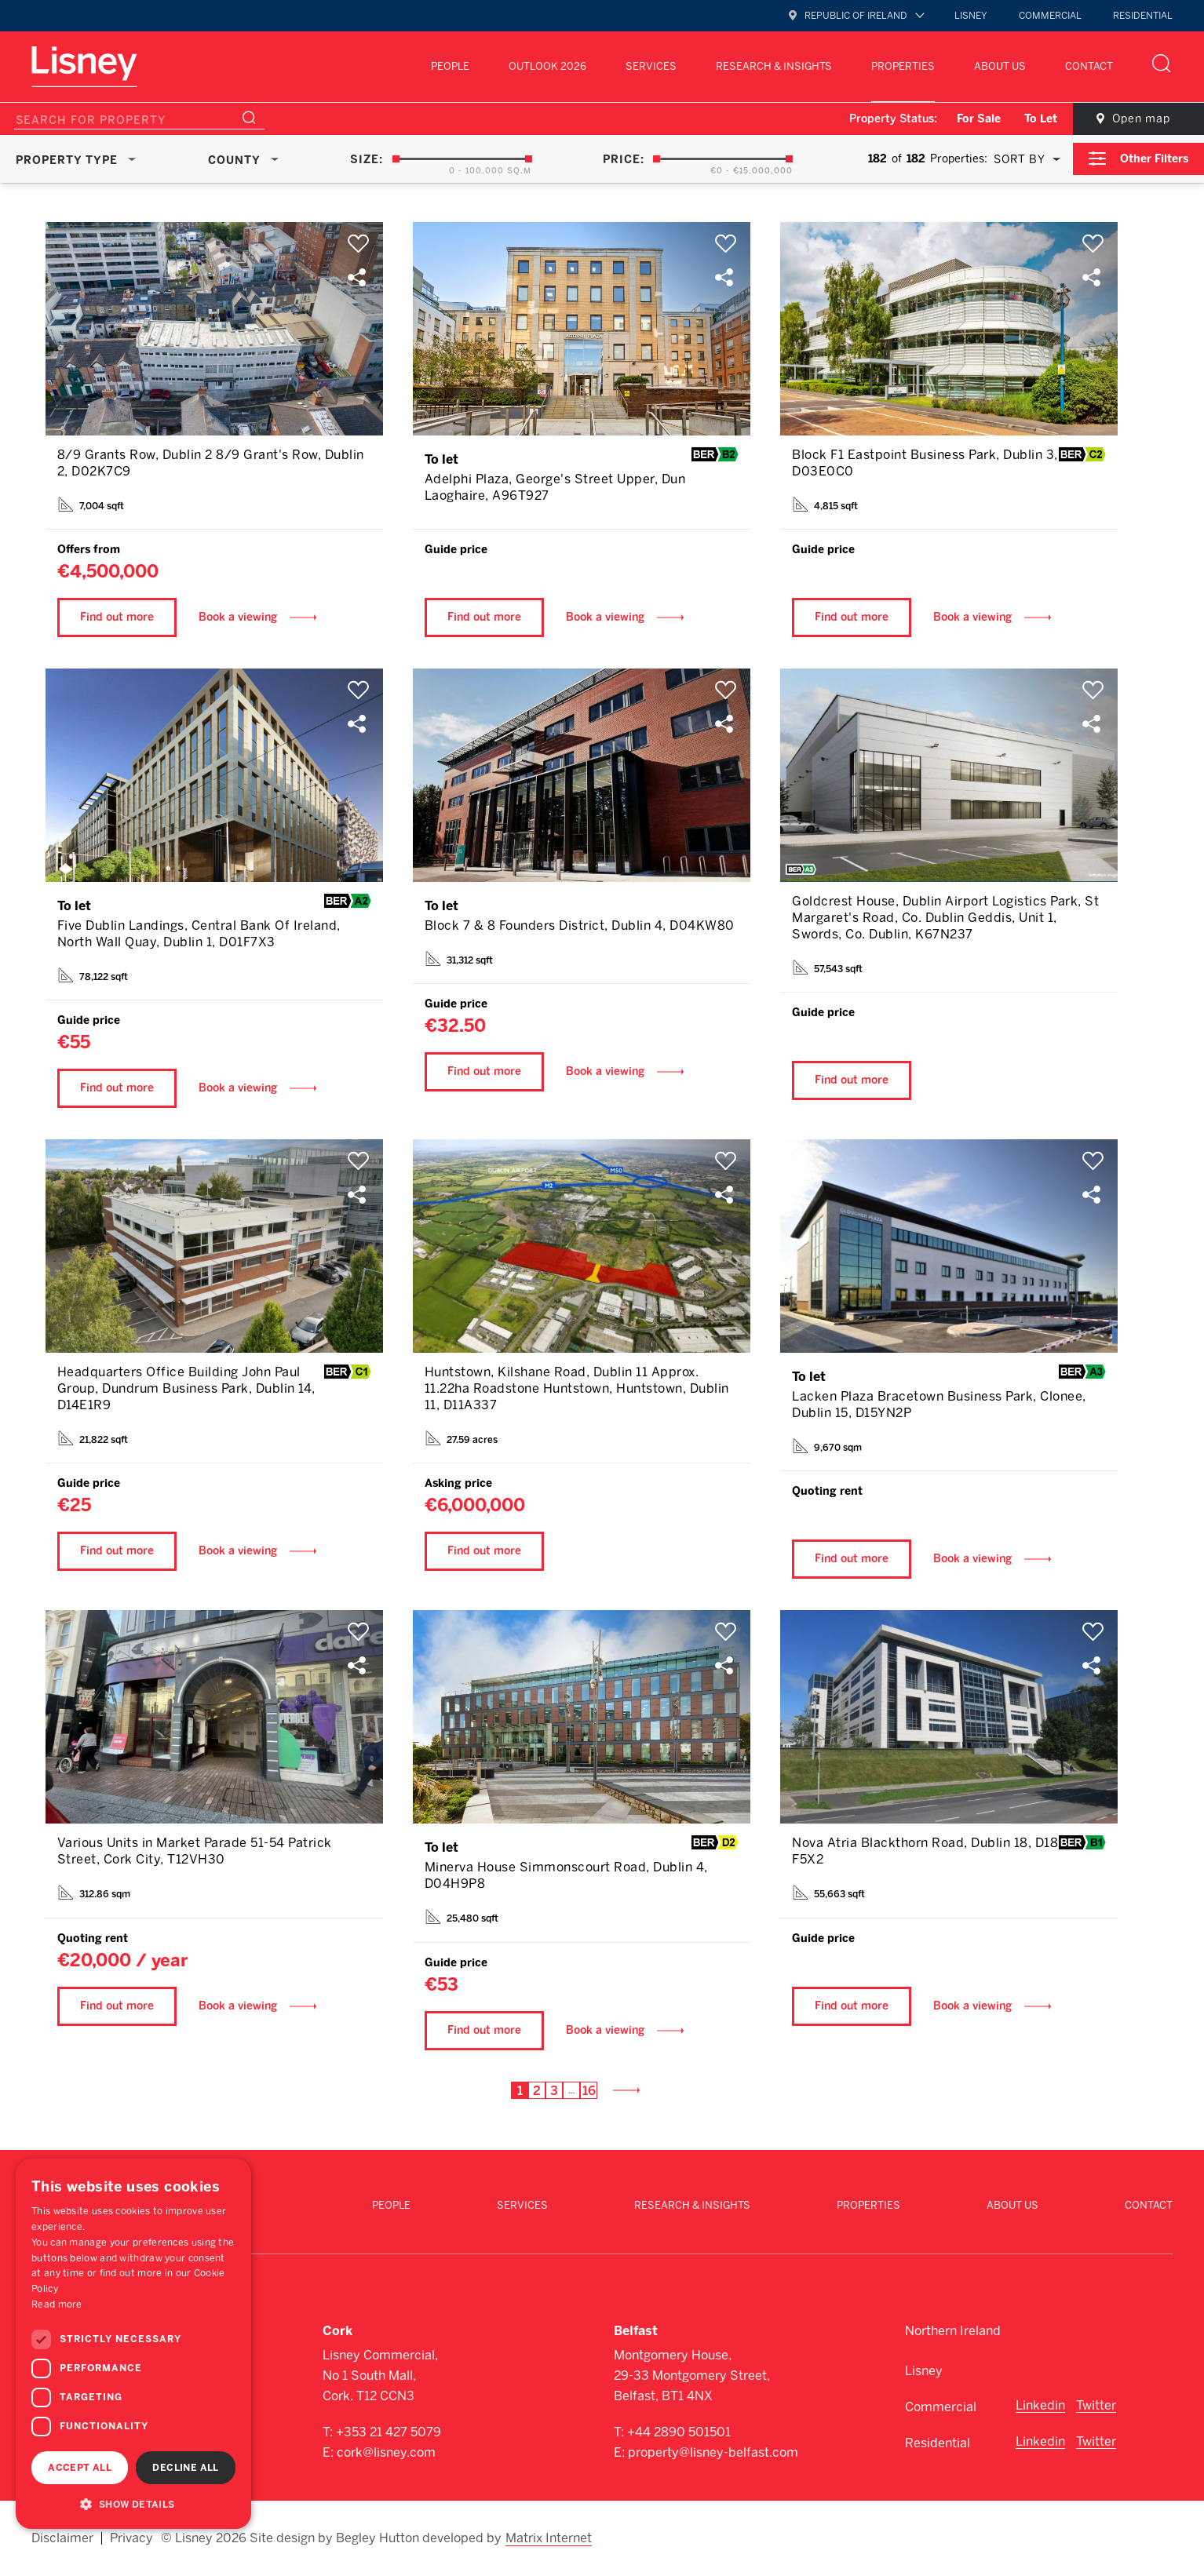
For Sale (979, 119)
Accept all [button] (79, 2467)
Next (632, 2090)
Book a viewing (238, 617)
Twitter (1096, 2405)
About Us (1000, 66)
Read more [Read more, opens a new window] (56, 2304)
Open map (1141, 119)
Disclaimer (62, 2538)
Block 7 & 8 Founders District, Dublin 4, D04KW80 (580, 925)
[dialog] (133, 2344)
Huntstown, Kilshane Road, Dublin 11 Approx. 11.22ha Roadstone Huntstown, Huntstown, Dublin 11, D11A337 (577, 1388)
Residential (1143, 15)
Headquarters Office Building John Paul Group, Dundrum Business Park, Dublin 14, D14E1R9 (186, 1388)
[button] (133, 2503)
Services (651, 66)
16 (589, 2090)
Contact (1089, 66)
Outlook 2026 (547, 66)
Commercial (1050, 15)
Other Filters (1154, 159)
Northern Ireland (953, 2330)
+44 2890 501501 (679, 2432)
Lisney (970, 15)
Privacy (131, 2538)
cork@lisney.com (386, 2452)
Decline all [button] (185, 2467)
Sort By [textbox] (1019, 159)
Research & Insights (774, 66)
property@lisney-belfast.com (713, 2452)
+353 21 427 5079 (388, 2432)
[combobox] (1024, 159)
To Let (1040, 119)
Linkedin (1040, 2405)
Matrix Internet (548, 2538)
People (450, 66)
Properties (903, 66)
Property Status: (893, 119)
